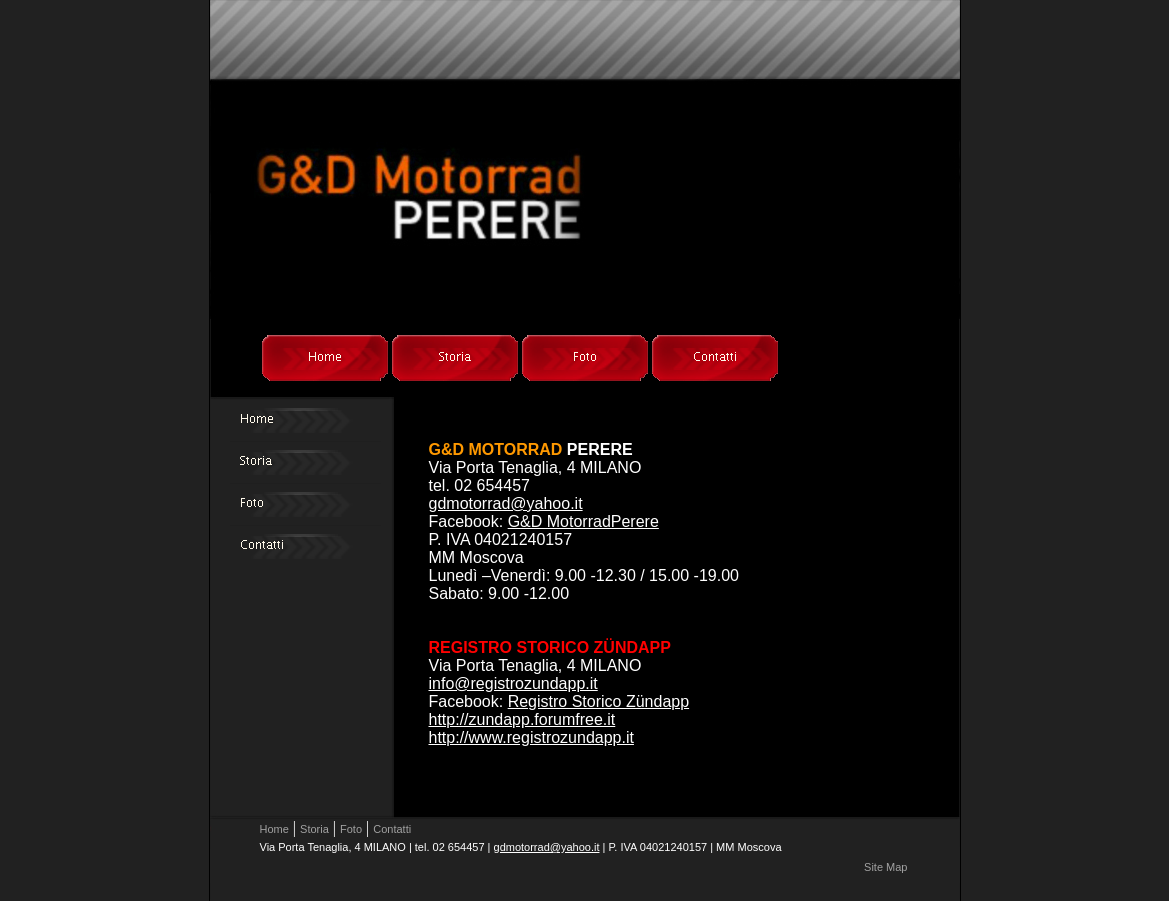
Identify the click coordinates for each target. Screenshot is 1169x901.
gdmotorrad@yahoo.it (506, 503)
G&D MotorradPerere (583, 521)
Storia (314, 829)
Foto (351, 829)
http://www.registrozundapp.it (531, 737)
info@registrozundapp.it (513, 683)
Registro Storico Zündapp (598, 701)
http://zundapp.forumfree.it (522, 719)
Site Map (885, 867)
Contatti (392, 829)
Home (274, 829)
